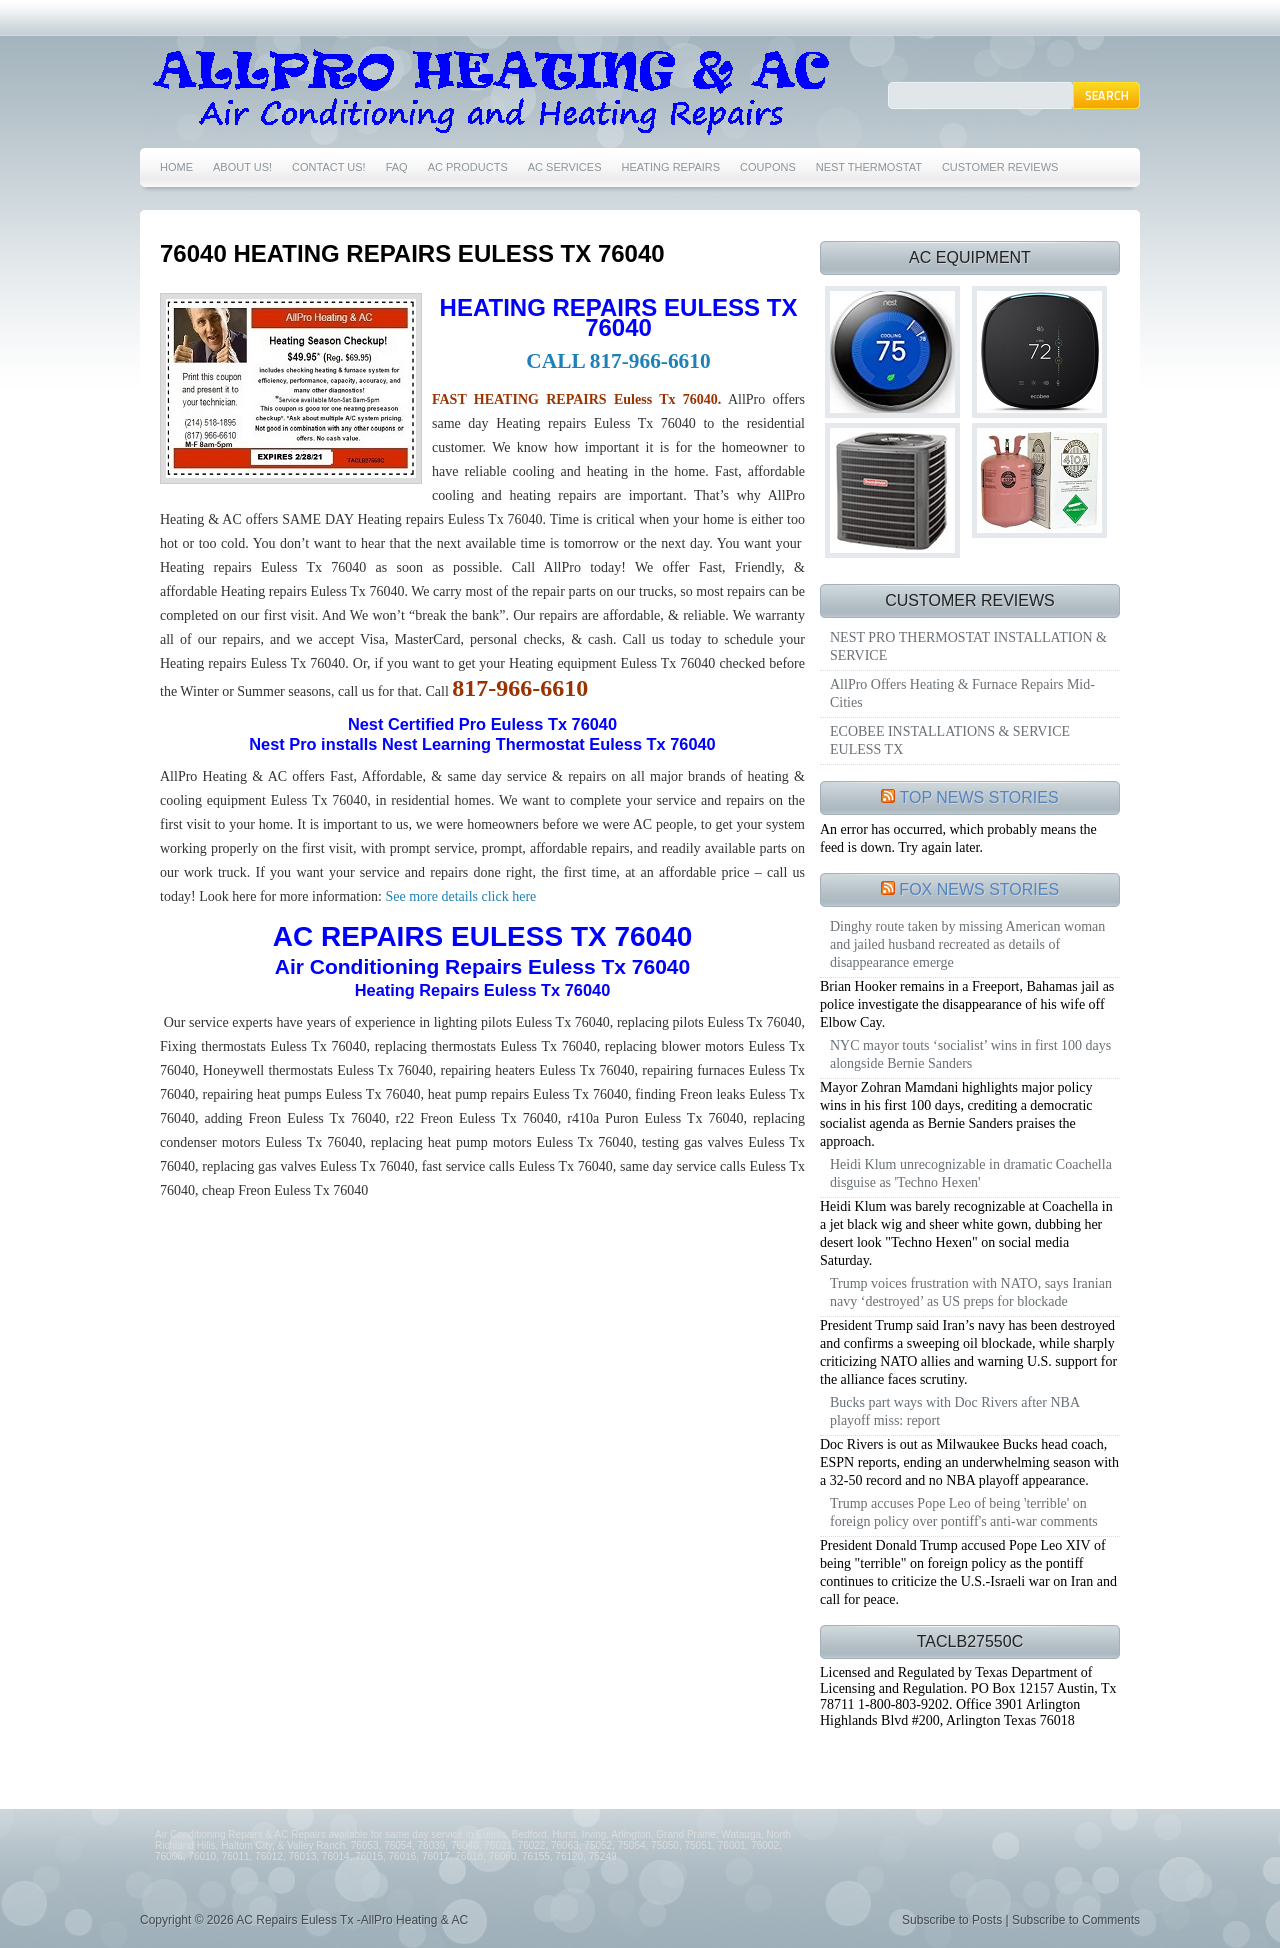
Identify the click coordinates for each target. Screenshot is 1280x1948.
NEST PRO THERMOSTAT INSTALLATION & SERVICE (968, 646)
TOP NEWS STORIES (979, 797)
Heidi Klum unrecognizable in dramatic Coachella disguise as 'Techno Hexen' (971, 1173)
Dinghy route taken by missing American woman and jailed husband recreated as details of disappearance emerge (967, 944)
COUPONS (768, 167)
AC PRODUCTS (468, 167)
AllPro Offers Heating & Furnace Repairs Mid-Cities (962, 693)
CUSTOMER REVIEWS (1000, 167)
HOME (176, 167)
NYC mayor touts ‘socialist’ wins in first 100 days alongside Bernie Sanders (970, 1054)
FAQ (397, 167)
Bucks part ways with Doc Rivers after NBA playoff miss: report (955, 1411)
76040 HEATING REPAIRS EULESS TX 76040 (412, 253)
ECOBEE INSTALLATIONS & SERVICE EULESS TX (950, 740)
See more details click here (459, 896)
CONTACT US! (329, 167)
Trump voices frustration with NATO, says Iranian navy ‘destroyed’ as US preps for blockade (971, 1292)
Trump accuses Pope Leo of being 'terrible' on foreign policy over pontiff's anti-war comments (964, 1512)
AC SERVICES (565, 167)
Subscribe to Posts (952, 1920)
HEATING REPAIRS (671, 167)
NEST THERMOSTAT (869, 167)
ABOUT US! (242, 167)
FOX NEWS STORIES (979, 889)
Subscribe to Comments (1076, 1920)
